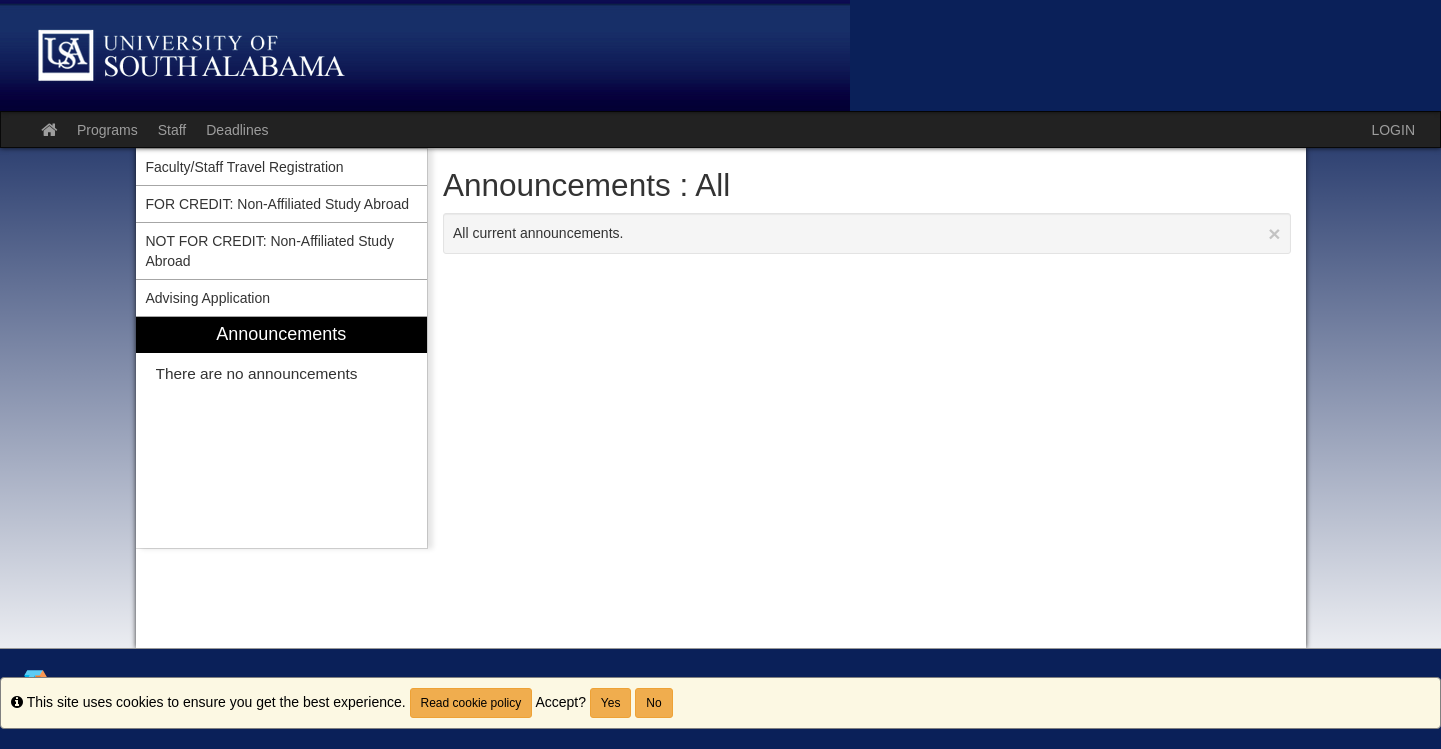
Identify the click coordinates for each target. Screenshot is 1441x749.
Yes (611, 703)
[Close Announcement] (1274, 233)
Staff (172, 130)
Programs (107, 130)
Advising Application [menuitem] (208, 298)
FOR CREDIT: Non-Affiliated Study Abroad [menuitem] (278, 204)
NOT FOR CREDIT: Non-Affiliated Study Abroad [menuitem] (270, 251)
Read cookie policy (471, 703)
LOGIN (1393, 130)
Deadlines (237, 130)
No (653, 703)
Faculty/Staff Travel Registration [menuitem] (245, 167)
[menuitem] (282, 432)
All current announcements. (867, 233)
